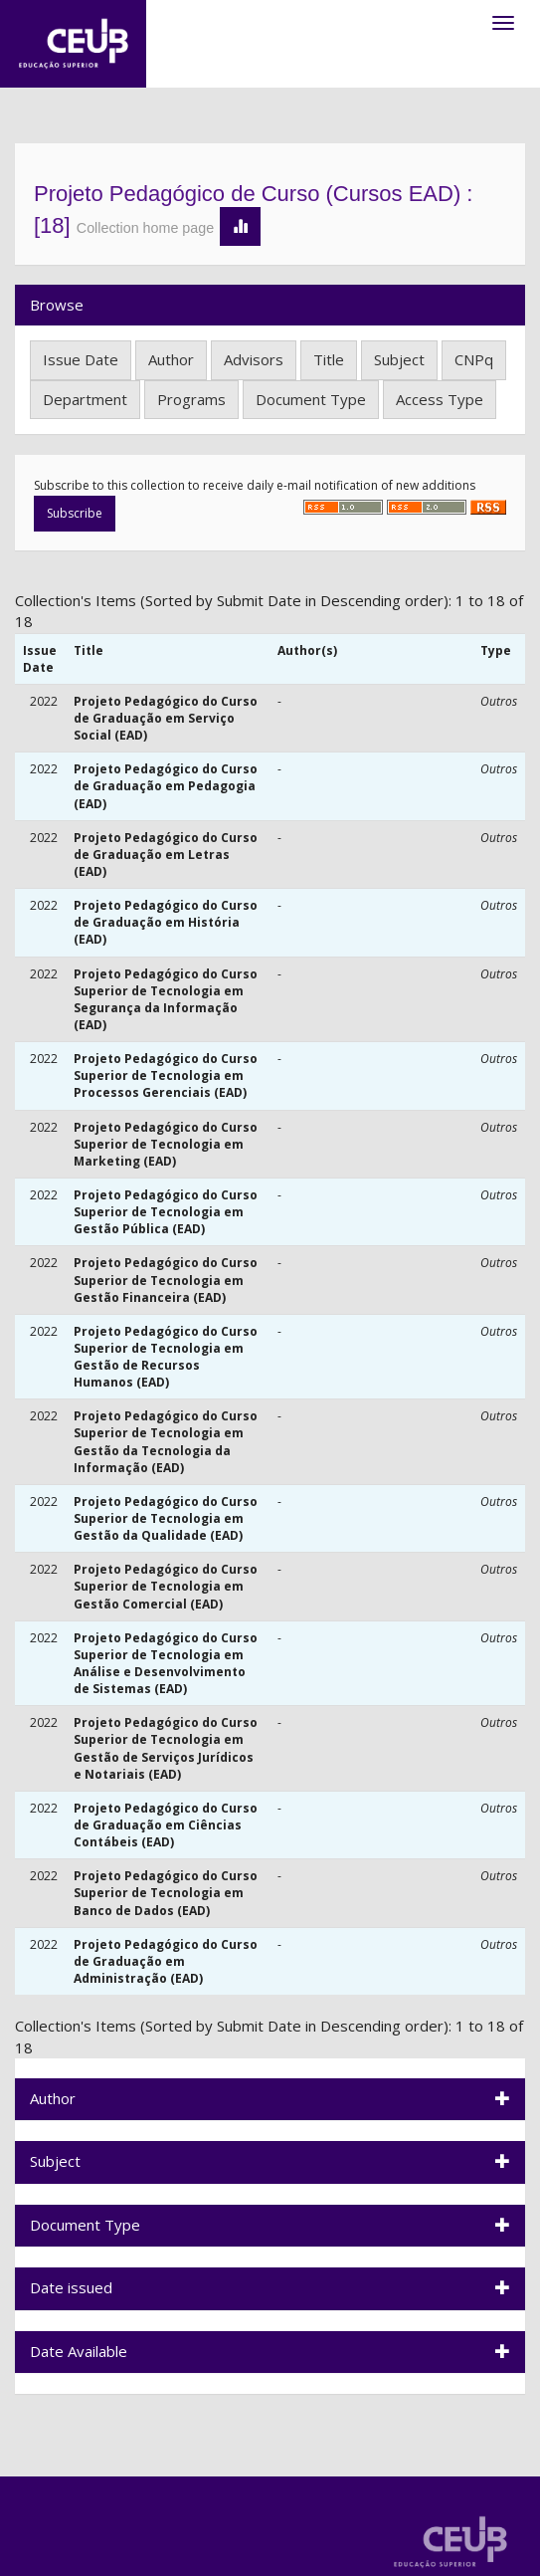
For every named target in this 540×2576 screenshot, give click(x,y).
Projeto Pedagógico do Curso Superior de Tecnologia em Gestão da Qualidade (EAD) (166, 1518)
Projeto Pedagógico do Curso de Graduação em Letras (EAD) (166, 854)
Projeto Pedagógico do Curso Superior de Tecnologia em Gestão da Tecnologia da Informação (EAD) (166, 1441)
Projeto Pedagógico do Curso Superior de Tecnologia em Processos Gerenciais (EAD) (166, 1075)
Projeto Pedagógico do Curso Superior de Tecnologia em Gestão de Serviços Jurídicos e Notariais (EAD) (166, 1748)
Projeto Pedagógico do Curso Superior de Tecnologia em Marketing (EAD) (166, 1144)
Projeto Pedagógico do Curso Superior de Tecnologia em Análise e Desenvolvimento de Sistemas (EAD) (166, 1663)
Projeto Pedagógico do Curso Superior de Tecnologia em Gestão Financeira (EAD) (166, 1279)
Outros (498, 701)
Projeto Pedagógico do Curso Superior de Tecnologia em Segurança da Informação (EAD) (166, 999)
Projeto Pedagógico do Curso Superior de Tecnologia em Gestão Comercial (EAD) (166, 1586)
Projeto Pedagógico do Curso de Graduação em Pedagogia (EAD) (166, 785)
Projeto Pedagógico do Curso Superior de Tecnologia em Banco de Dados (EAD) (166, 1892)
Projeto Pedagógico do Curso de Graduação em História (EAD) (166, 922)
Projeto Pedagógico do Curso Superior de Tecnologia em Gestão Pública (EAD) (166, 1211)
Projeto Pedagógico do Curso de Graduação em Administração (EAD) (166, 1961)
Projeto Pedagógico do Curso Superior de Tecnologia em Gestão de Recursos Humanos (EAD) (166, 1357)
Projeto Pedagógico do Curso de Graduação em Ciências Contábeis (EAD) (166, 1825)
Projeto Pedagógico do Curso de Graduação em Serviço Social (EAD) (166, 718)
